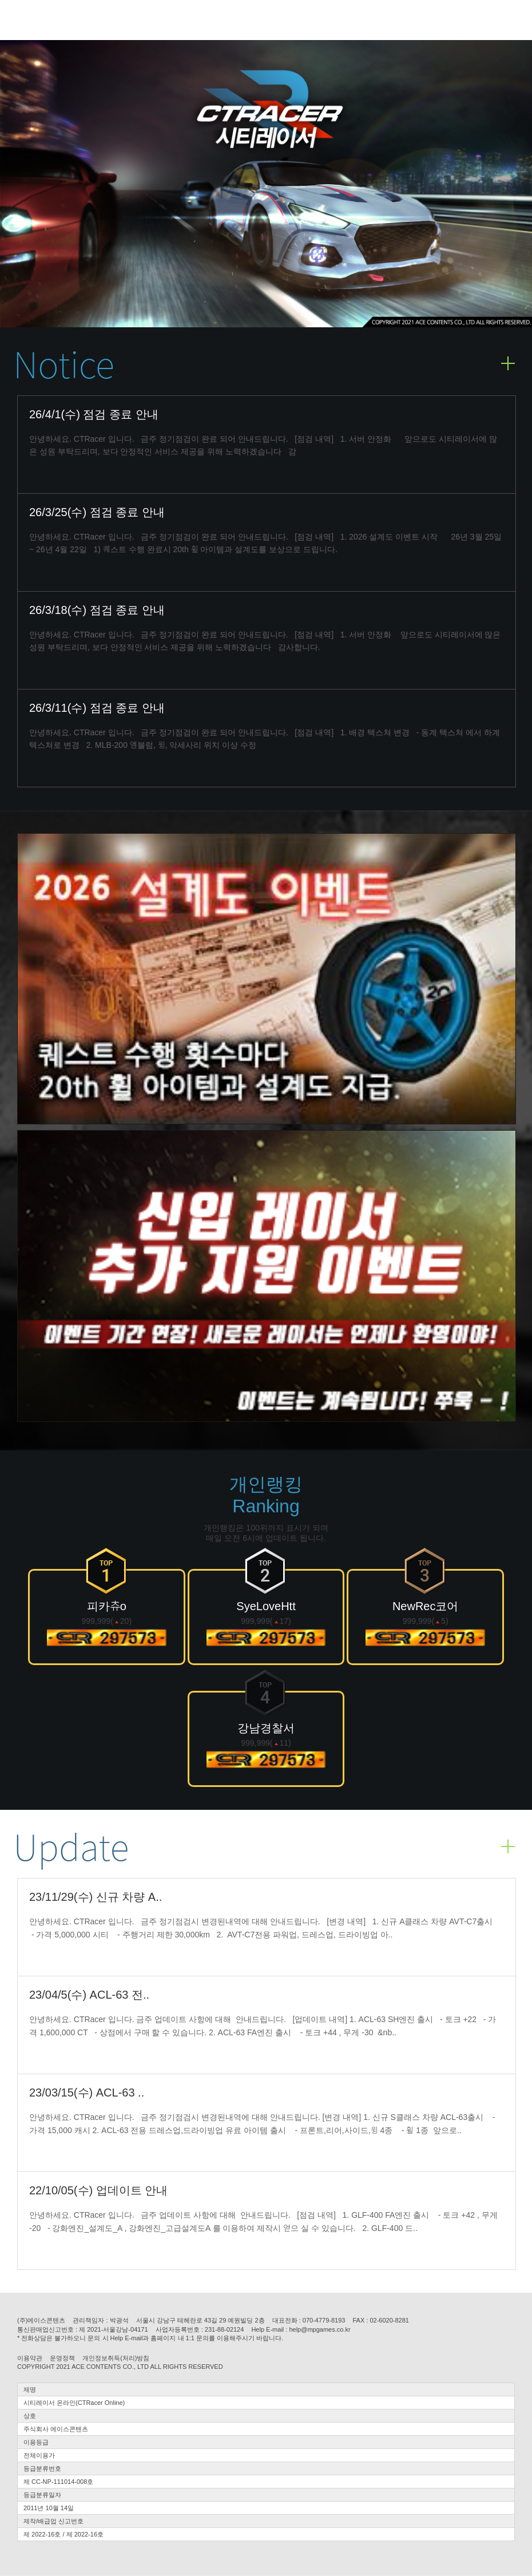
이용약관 (29, 2358)
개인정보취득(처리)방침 (115, 2358)
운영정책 (62, 2358)
